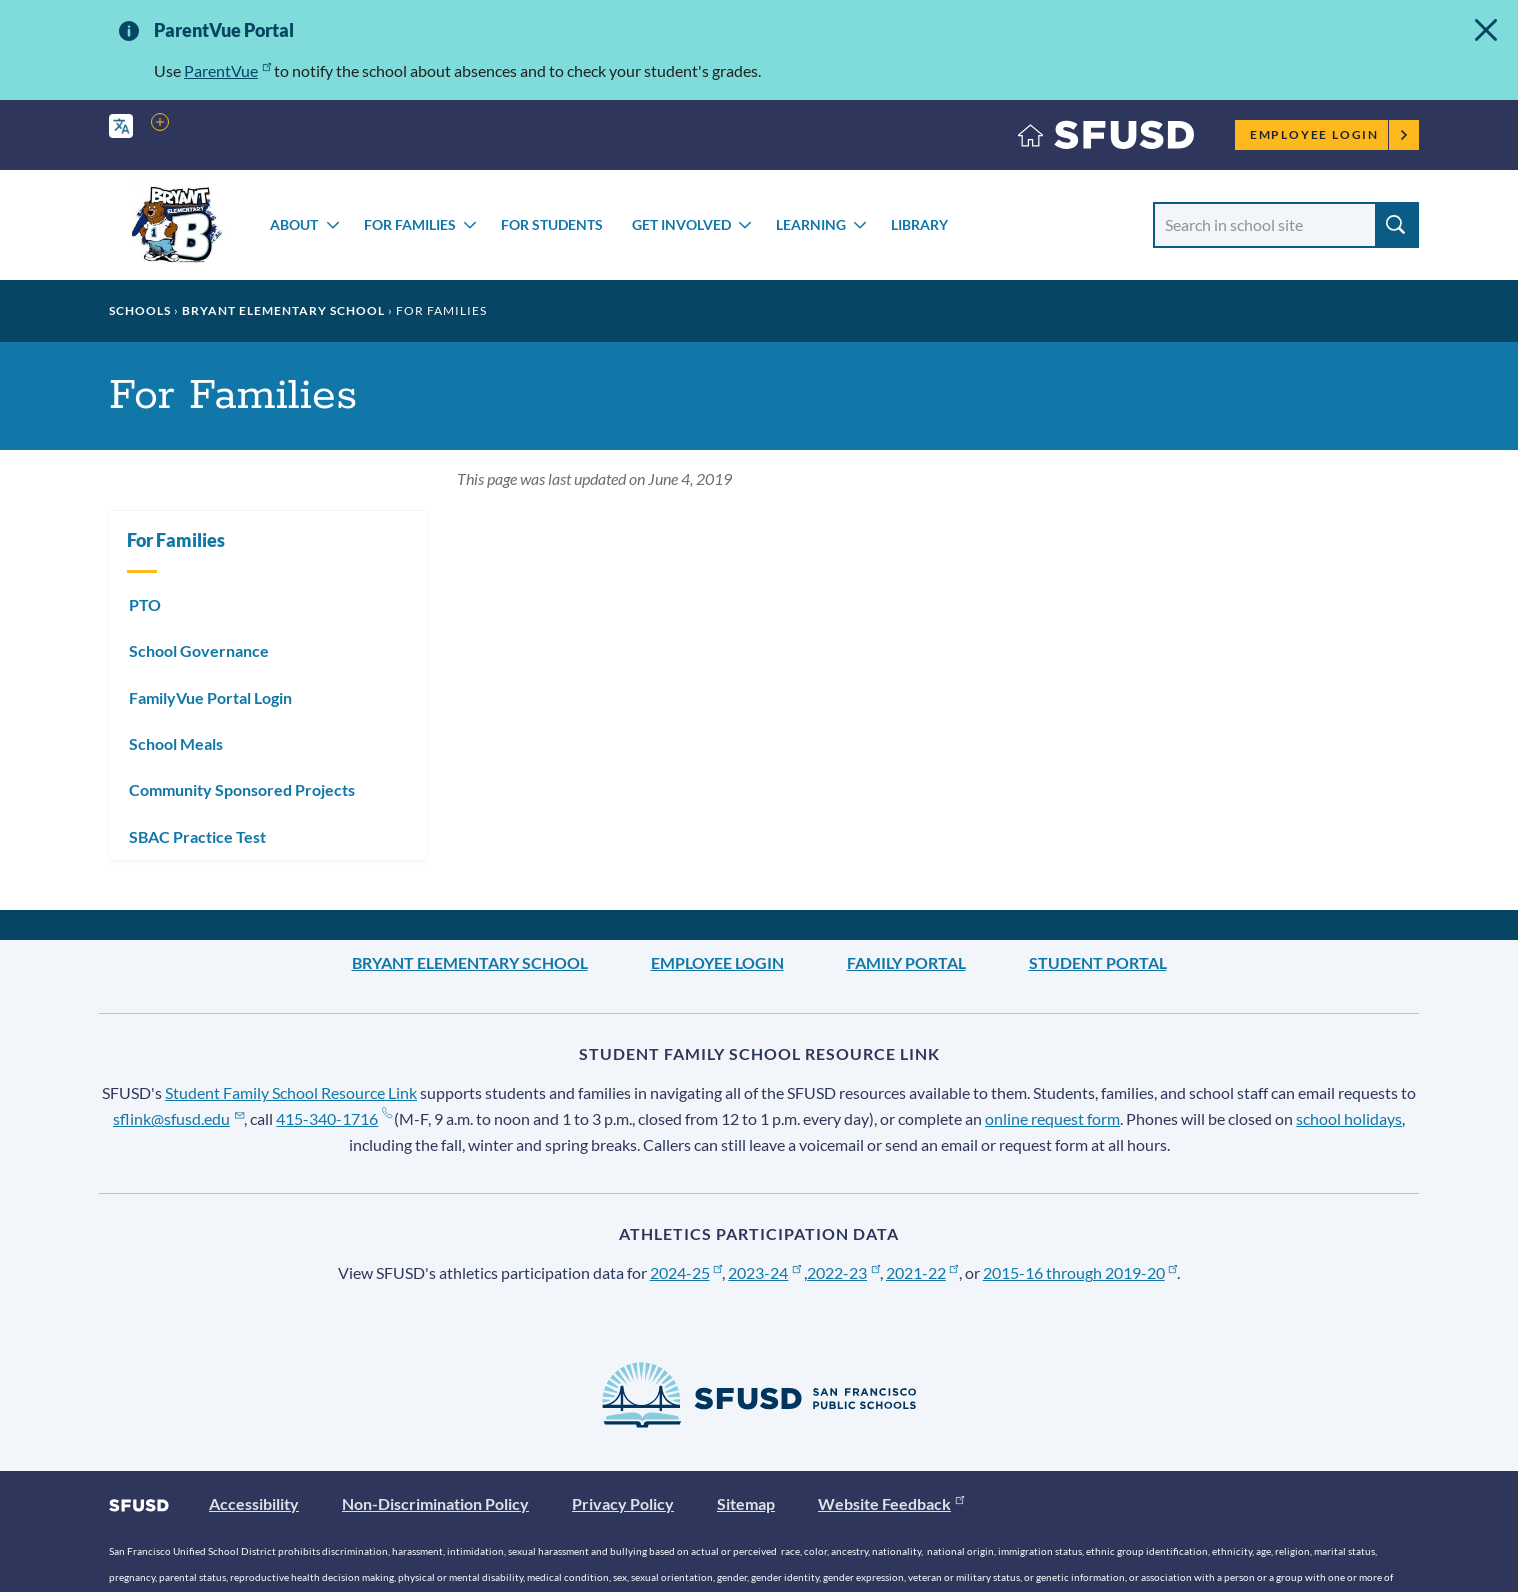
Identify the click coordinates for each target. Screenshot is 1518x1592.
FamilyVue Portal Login (210, 697)
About (294, 224)
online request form (1052, 1118)
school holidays (1349, 1118)
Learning (811, 224)
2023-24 (764, 1272)
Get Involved (681, 224)
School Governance (199, 650)
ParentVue (227, 70)
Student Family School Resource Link (291, 1092)
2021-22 (922, 1272)
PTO (145, 604)
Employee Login (1329, 134)
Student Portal (1098, 962)
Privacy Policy (623, 1503)
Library (919, 224)
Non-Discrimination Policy (435, 1503)
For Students (552, 224)
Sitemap (746, 1503)
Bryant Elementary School (283, 310)
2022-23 (843, 1272)
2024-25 (686, 1272)
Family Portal (906, 962)
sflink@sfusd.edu (178, 1118)
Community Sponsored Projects (242, 789)
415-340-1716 (333, 1118)
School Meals (176, 743)
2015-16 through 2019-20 (1080, 1272)
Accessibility (254, 1503)
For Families (410, 224)
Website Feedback (891, 1503)
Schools (140, 310)
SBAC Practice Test (197, 836)
